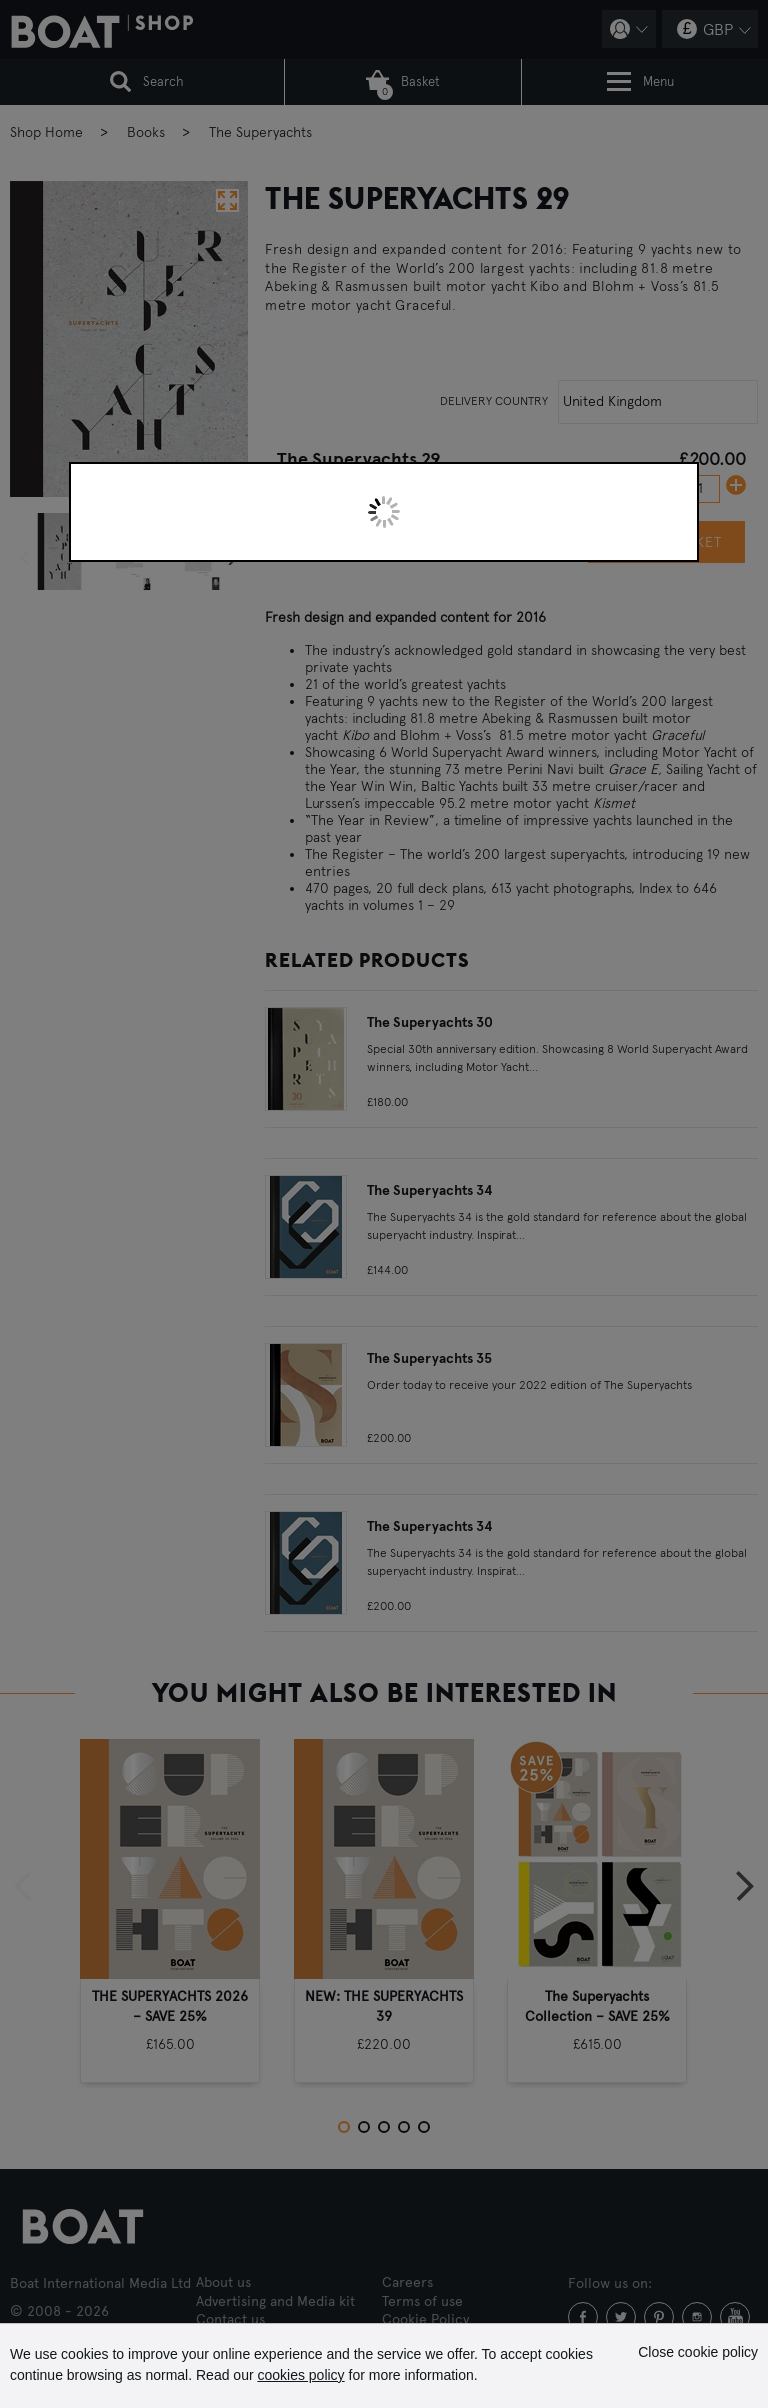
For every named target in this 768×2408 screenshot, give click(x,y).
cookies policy (300, 2375)
